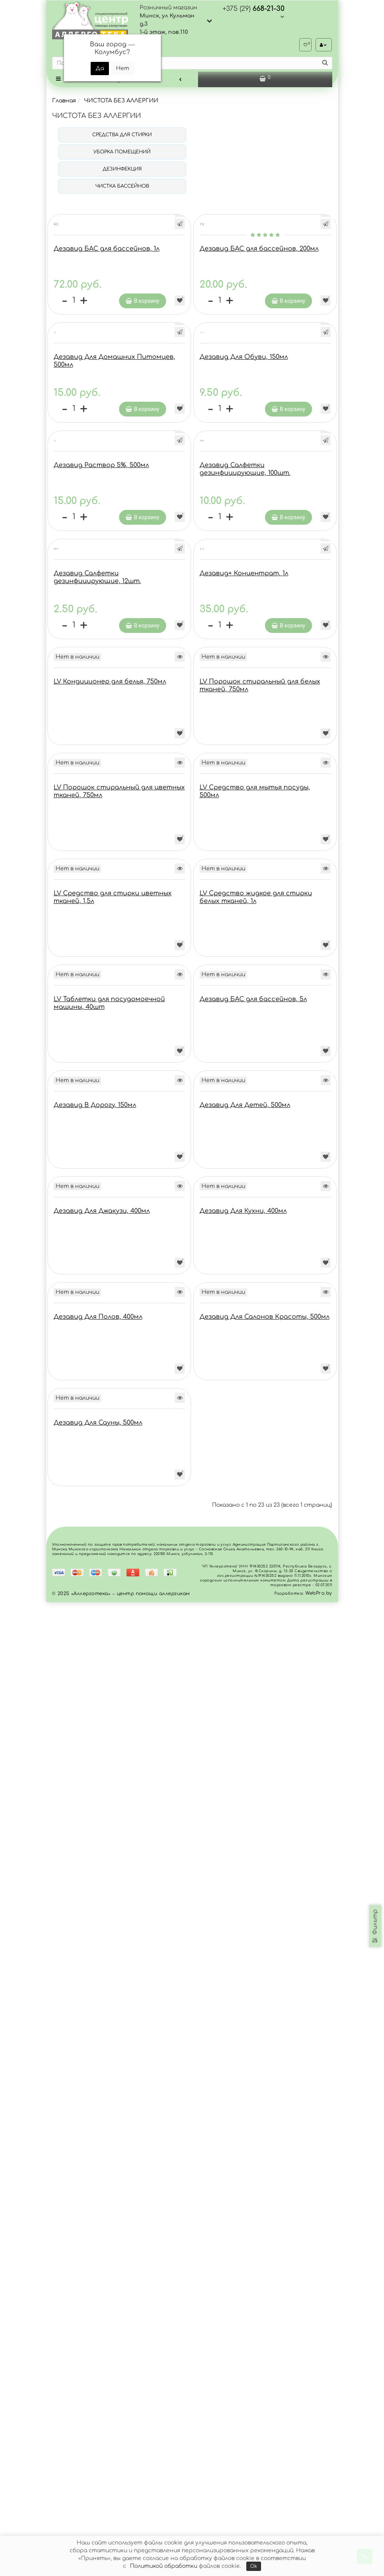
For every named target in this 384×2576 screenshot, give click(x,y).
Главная (64, 103)
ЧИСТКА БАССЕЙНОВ (122, 188)
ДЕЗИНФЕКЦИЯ (122, 171)
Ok (253, 2566)
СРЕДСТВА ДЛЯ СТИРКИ (122, 137)
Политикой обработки (163, 2566)
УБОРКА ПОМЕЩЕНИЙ (122, 154)
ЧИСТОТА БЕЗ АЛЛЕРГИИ (121, 103)
